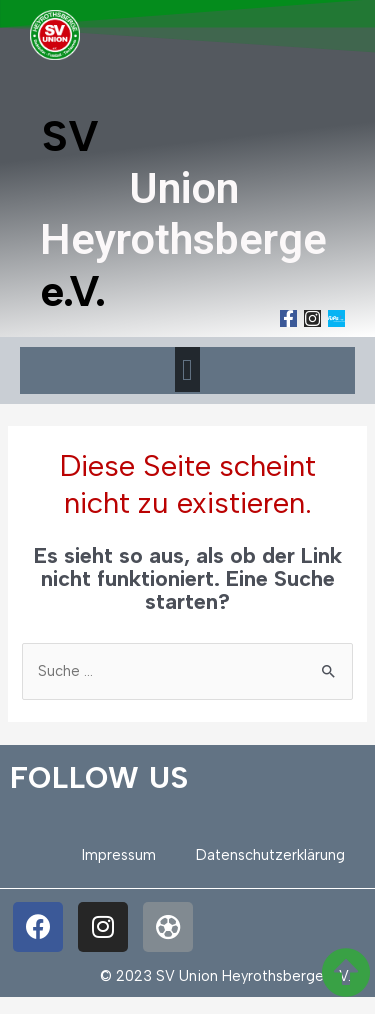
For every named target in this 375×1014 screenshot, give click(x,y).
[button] (188, 369)
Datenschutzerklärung (270, 855)
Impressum (119, 855)
